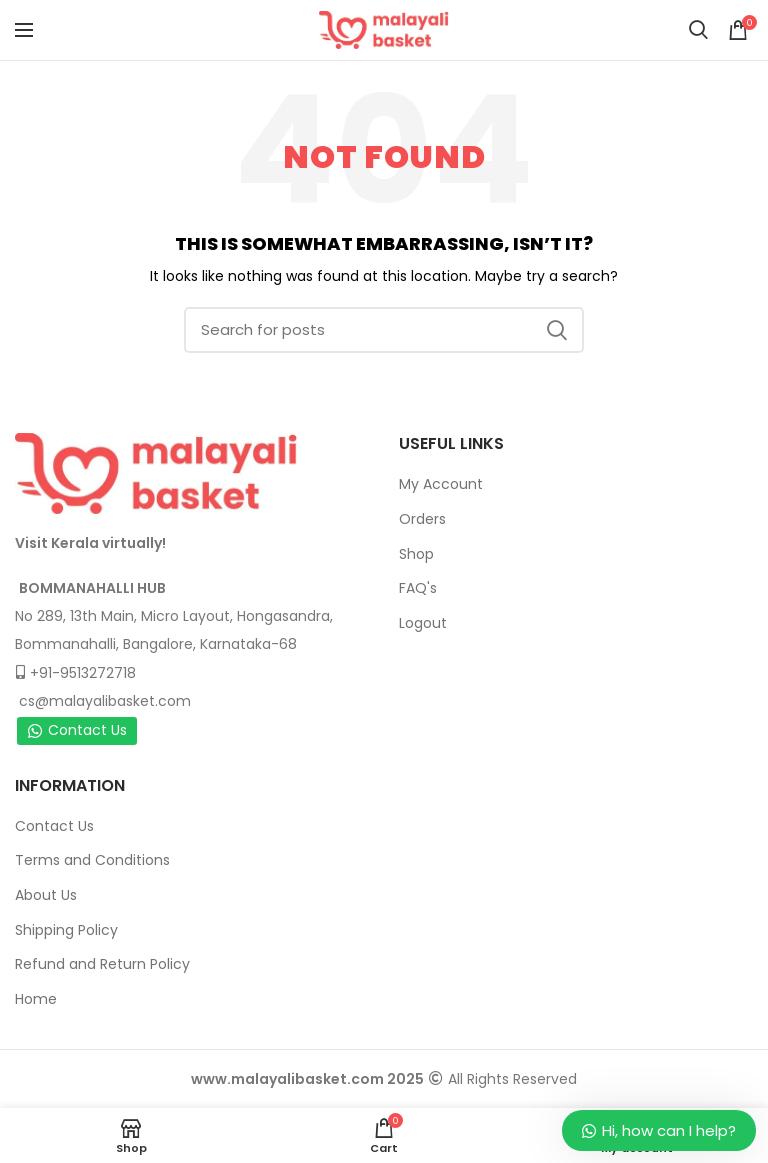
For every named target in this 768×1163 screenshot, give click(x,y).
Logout (423, 623)
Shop (416, 554)
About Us (46, 895)
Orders (422, 519)
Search (557, 330)
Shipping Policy (66, 930)
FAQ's (418, 588)
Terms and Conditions (92, 860)
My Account (441, 484)
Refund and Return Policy (102, 964)
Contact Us (77, 730)
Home (36, 999)
